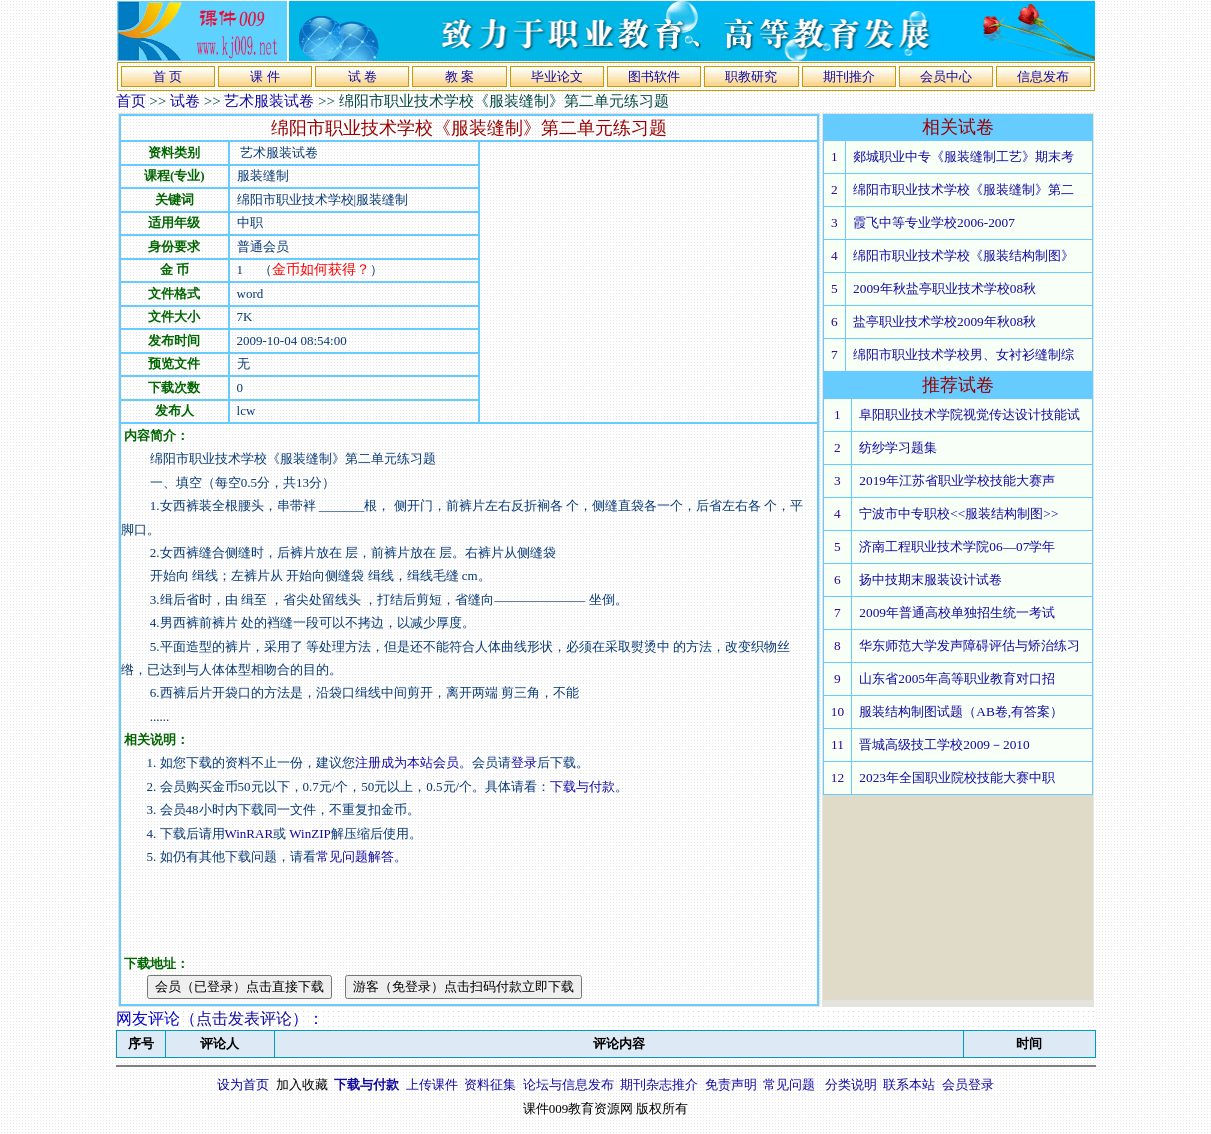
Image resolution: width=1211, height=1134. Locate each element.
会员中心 (946, 76)
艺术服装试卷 (269, 101)
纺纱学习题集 (898, 447)
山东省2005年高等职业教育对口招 (957, 678)
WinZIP (308, 833)
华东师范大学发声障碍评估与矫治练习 (969, 645)
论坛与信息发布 (568, 1084)
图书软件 (654, 76)
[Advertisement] (648, 282)
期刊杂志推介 (659, 1084)
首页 (131, 101)
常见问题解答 (355, 856)
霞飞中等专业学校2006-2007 (934, 222)
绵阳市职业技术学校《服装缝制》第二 (963, 189)
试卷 (185, 101)
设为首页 (243, 1084)
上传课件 (432, 1084)
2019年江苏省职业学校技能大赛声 (957, 480)
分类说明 (851, 1084)
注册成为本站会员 (407, 762)
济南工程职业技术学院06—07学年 (957, 546)
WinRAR (249, 833)
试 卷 (362, 76)
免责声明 (731, 1084)
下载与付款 (582, 786)
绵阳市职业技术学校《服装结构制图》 (963, 255)
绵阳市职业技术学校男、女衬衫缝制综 (963, 354)
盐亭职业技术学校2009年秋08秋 (944, 321)
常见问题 (789, 1084)
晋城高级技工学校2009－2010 (944, 744)
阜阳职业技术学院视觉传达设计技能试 (969, 414)
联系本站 (909, 1084)
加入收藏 (302, 1084)
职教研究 (751, 76)
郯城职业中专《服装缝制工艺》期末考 (963, 156)
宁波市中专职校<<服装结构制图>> (958, 513)
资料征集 (490, 1084)
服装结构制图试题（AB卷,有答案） (961, 711)
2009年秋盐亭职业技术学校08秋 (944, 288)
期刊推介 (849, 76)
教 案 (459, 76)
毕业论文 (557, 76)
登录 (524, 762)
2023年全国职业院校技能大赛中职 (957, 777)
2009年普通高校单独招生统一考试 (957, 612)
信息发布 (1043, 76)
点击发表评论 (244, 1018)
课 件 (264, 76)
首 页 (167, 76)
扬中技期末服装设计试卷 (930, 579)
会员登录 (968, 1084)
